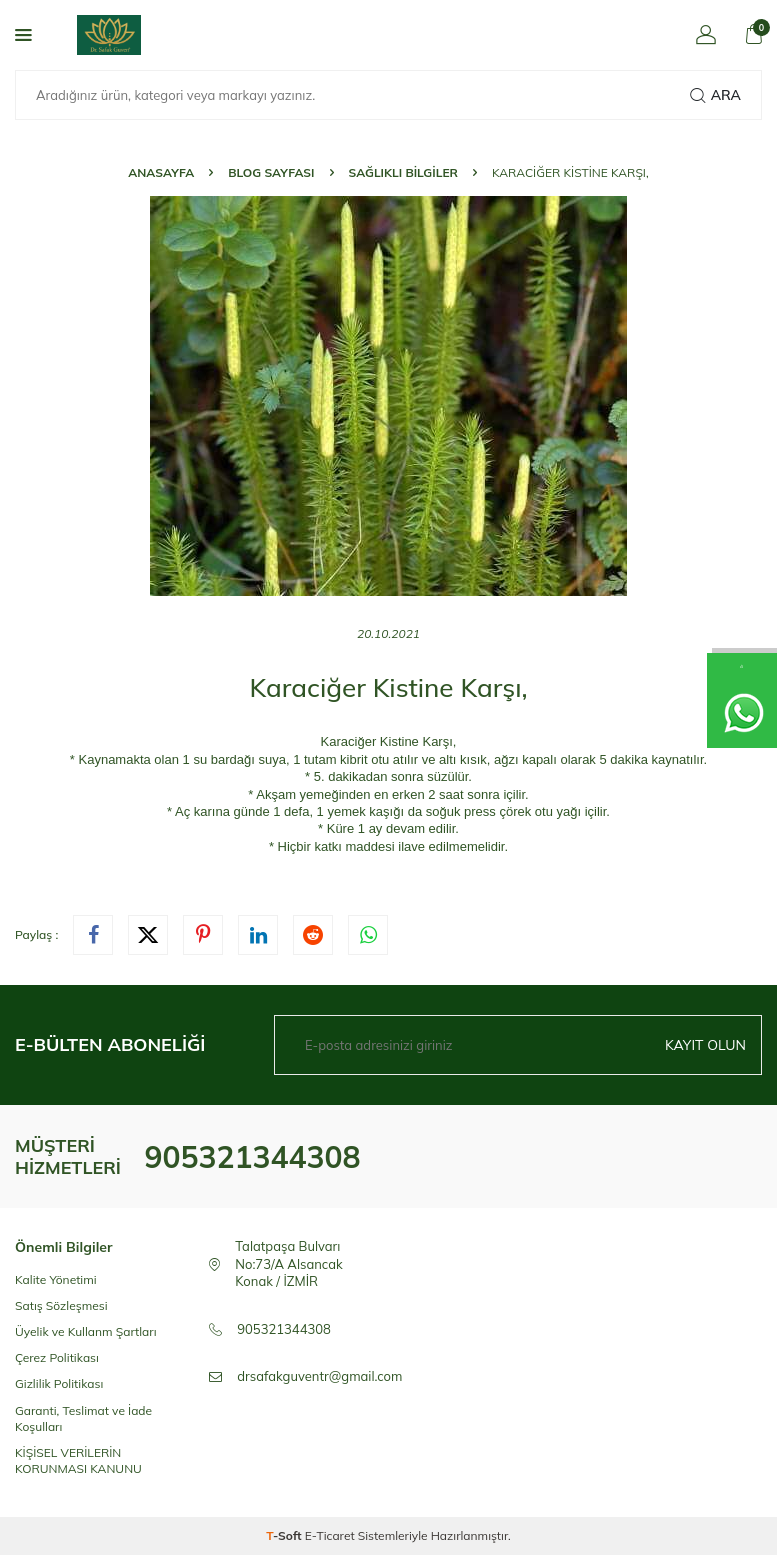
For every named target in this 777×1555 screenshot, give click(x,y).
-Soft (285, 1535)
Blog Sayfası (271, 172)
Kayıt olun (705, 1045)
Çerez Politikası (57, 1357)
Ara (715, 95)
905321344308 (252, 1157)
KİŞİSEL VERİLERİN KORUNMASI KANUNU (78, 1460)
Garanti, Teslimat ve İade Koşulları (83, 1418)
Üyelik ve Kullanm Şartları (86, 1331)
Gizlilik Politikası (59, 1383)
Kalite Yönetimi (56, 1279)
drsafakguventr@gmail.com (319, 1376)
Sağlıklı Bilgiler (403, 172)
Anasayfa (161, 172)
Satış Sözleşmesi (61, 1305)
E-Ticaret (330, 1535)
